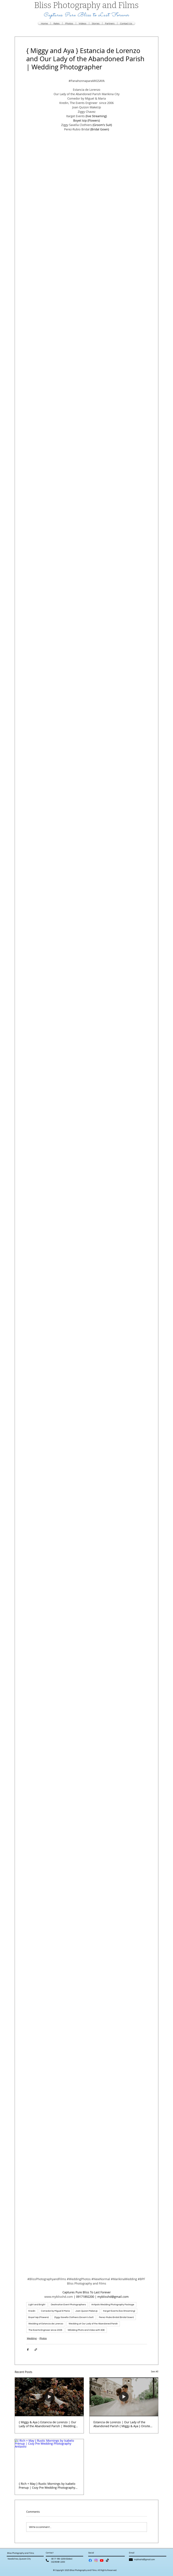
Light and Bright (36, 2304)
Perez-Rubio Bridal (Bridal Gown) (116, 2317)
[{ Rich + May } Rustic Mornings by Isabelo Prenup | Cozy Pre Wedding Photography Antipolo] (49, 2458)
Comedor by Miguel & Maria (55, 2311)
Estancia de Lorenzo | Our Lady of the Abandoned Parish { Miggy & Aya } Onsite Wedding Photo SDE (121, 2424)
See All (154, 2371)
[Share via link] (35, 2349)
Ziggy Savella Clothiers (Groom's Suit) (73, 2317)
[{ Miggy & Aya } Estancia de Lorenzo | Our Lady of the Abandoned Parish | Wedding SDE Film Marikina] (49, 2397)
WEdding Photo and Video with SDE (86, 2330)
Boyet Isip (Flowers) (38, 2317)
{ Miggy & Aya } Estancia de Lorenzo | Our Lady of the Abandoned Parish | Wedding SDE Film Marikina (47, 2424)
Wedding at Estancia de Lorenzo (45, 2324)
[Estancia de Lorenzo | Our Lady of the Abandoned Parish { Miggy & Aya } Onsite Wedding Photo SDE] (124, 2397)
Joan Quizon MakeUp (86, 2311)
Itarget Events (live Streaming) (119, 2311)
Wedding (32, 2338)
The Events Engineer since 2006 (45, 2330)
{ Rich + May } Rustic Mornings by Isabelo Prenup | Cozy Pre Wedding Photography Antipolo (47, 2486)
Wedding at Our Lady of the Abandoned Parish (93, 2324)
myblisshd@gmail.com (144, 2559)
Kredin (31, 2311)
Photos (43, 2338)
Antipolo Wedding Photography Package (112, 2304)
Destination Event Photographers (68, 2304)
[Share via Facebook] (27, 2349)
